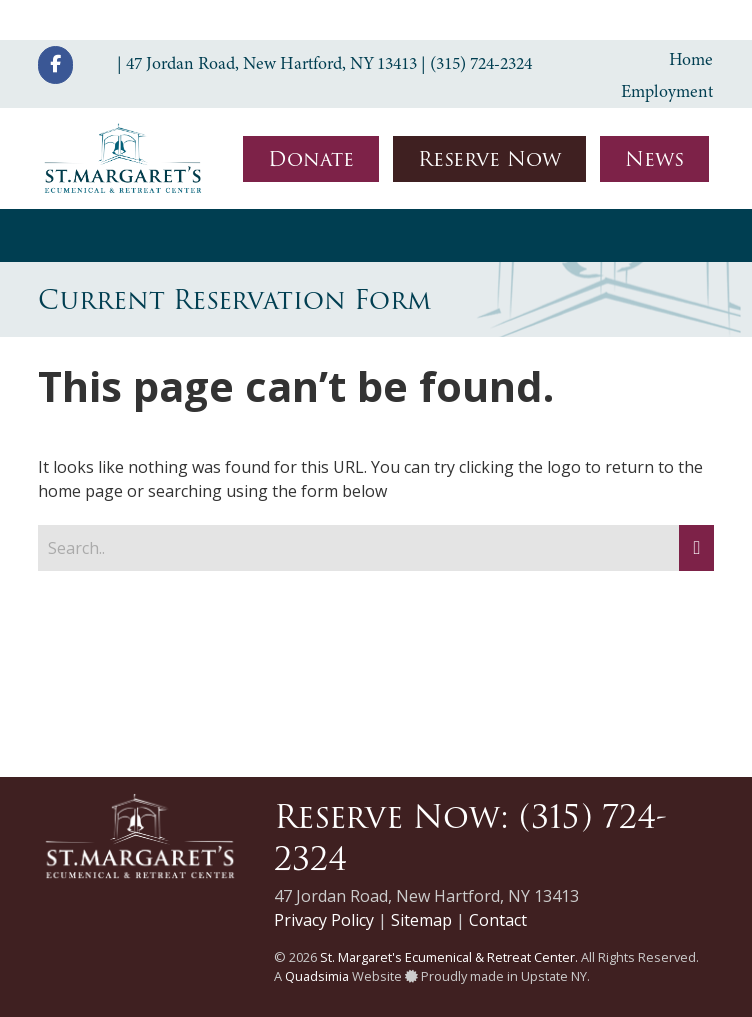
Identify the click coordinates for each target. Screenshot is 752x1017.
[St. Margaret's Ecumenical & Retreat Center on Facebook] (55, 65)
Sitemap (421, 920)
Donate (311, 159)
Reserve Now (489, 159)
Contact (498, 920)
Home (691, 59)
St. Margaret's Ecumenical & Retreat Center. (449, 957)
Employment (667, 91)
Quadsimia (317, 976)
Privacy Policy (324, 920)
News (654, 159)
